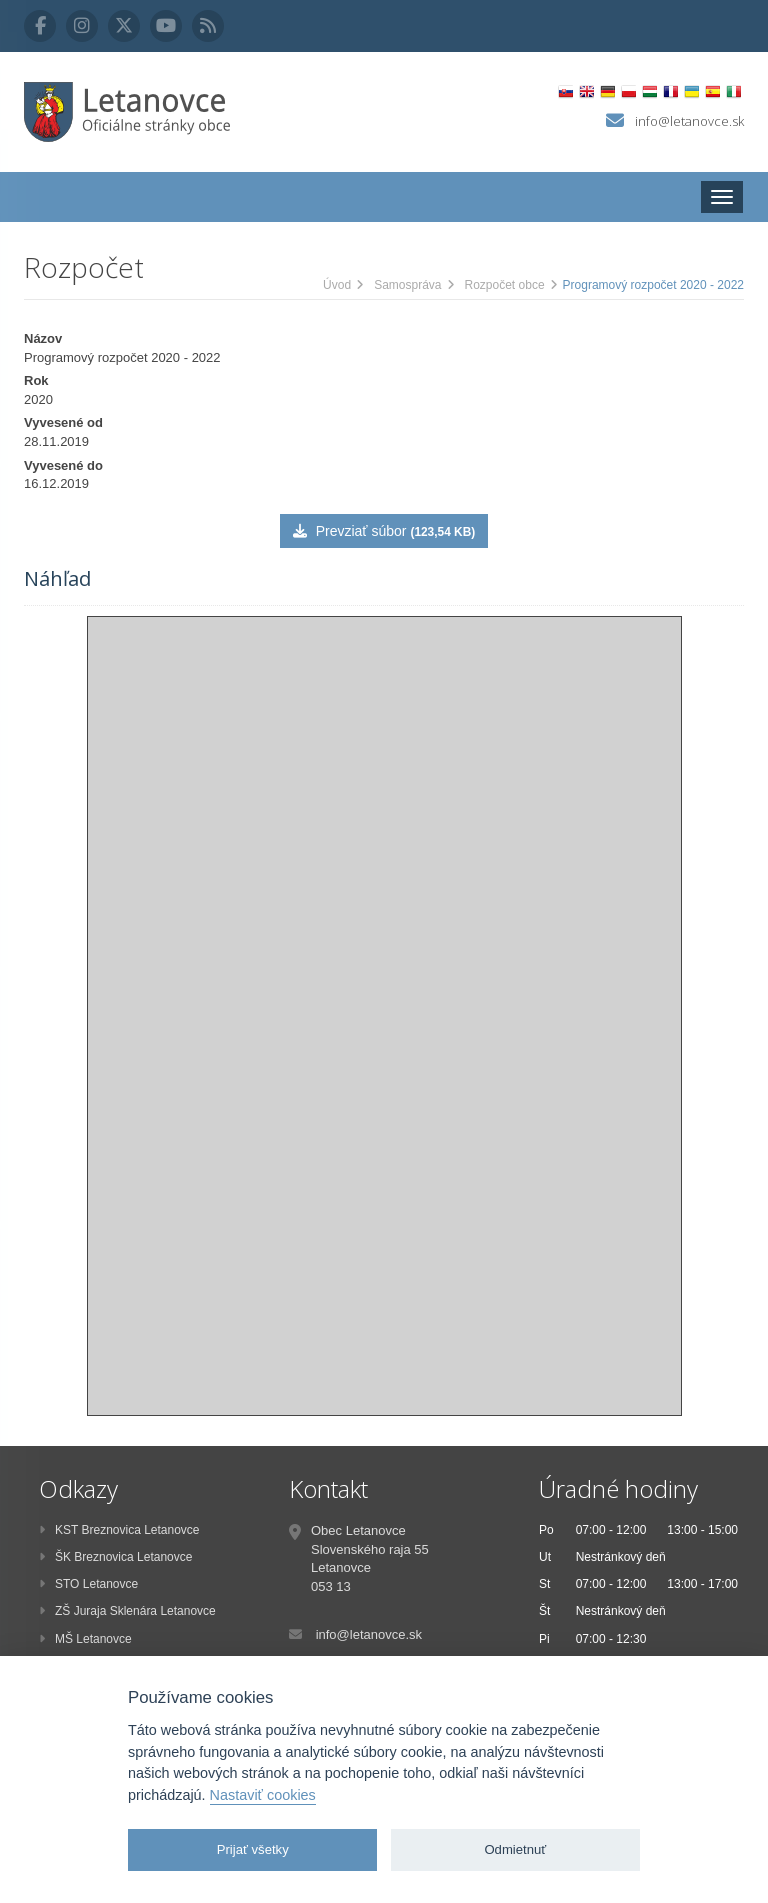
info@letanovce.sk (689, 121)
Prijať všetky (253, 1849)
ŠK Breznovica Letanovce (115, 1557)
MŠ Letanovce (85, 1639)
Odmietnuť (515, 1849)
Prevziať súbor (384, 531)
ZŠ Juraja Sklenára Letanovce (127, 1611)
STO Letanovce (88, 1584)
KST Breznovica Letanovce (119, 1530)
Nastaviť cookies (263, 1795)
